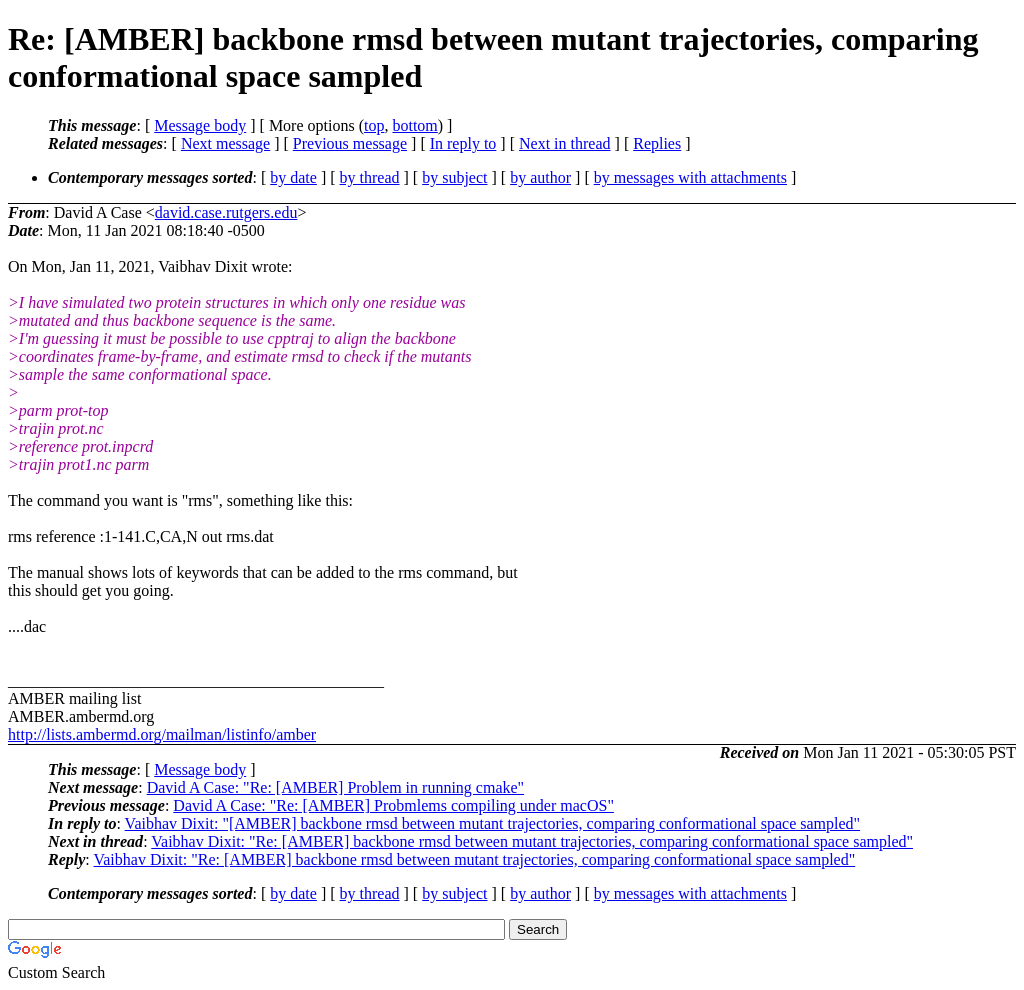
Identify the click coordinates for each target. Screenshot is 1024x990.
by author (540, 177)
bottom (414, 125)
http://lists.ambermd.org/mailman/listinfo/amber (162, 734)
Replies (657, 143)
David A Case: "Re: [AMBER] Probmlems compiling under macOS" (393, 805)
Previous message (350, 143)
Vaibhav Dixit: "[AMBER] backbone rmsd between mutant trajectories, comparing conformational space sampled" (493, 823)
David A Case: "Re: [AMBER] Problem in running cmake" (335, 787)
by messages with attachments (690, 177)
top (374, 125)
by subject (454, 177)
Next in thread (565, 143)
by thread (370, 177)
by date (293, 177)
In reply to (463, 143)
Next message (225, 143)
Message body (200, 125)
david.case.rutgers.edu (226, 212)
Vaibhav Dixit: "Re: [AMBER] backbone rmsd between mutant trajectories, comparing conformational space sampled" (532, 841)
